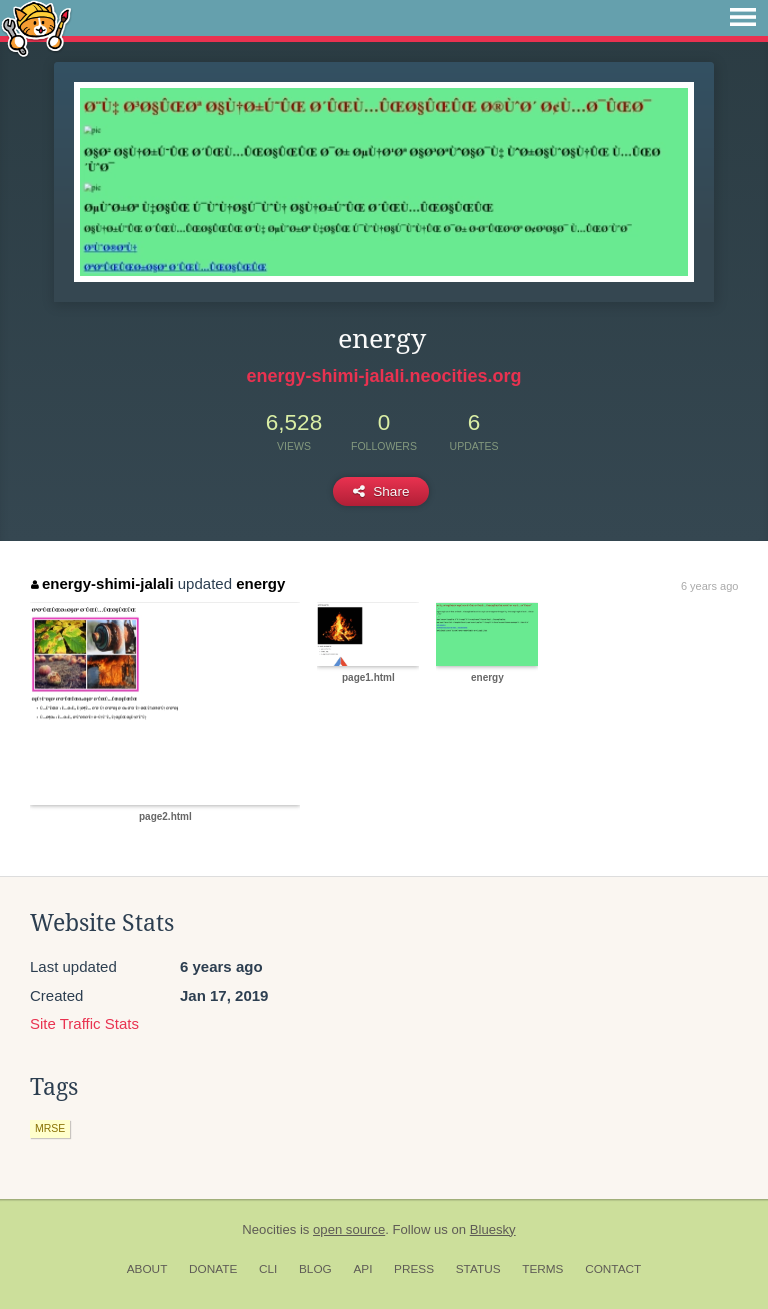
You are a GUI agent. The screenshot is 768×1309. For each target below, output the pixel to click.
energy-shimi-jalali (102, 583)
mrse (50, 1128)
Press (414, 1269)
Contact (613, 1269)
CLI (268, 1269)
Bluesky (493, 1229)
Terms (542, 1269)
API (362, 1269)
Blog (315, 1269)
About (147, 1269)
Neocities (269, 1229)
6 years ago (709, 586)
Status (478, 1269)
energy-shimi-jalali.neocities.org (383, 376)
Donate (213, 1269)
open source (349, 1229)
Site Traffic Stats (84, 1023)
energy (260, 583)
